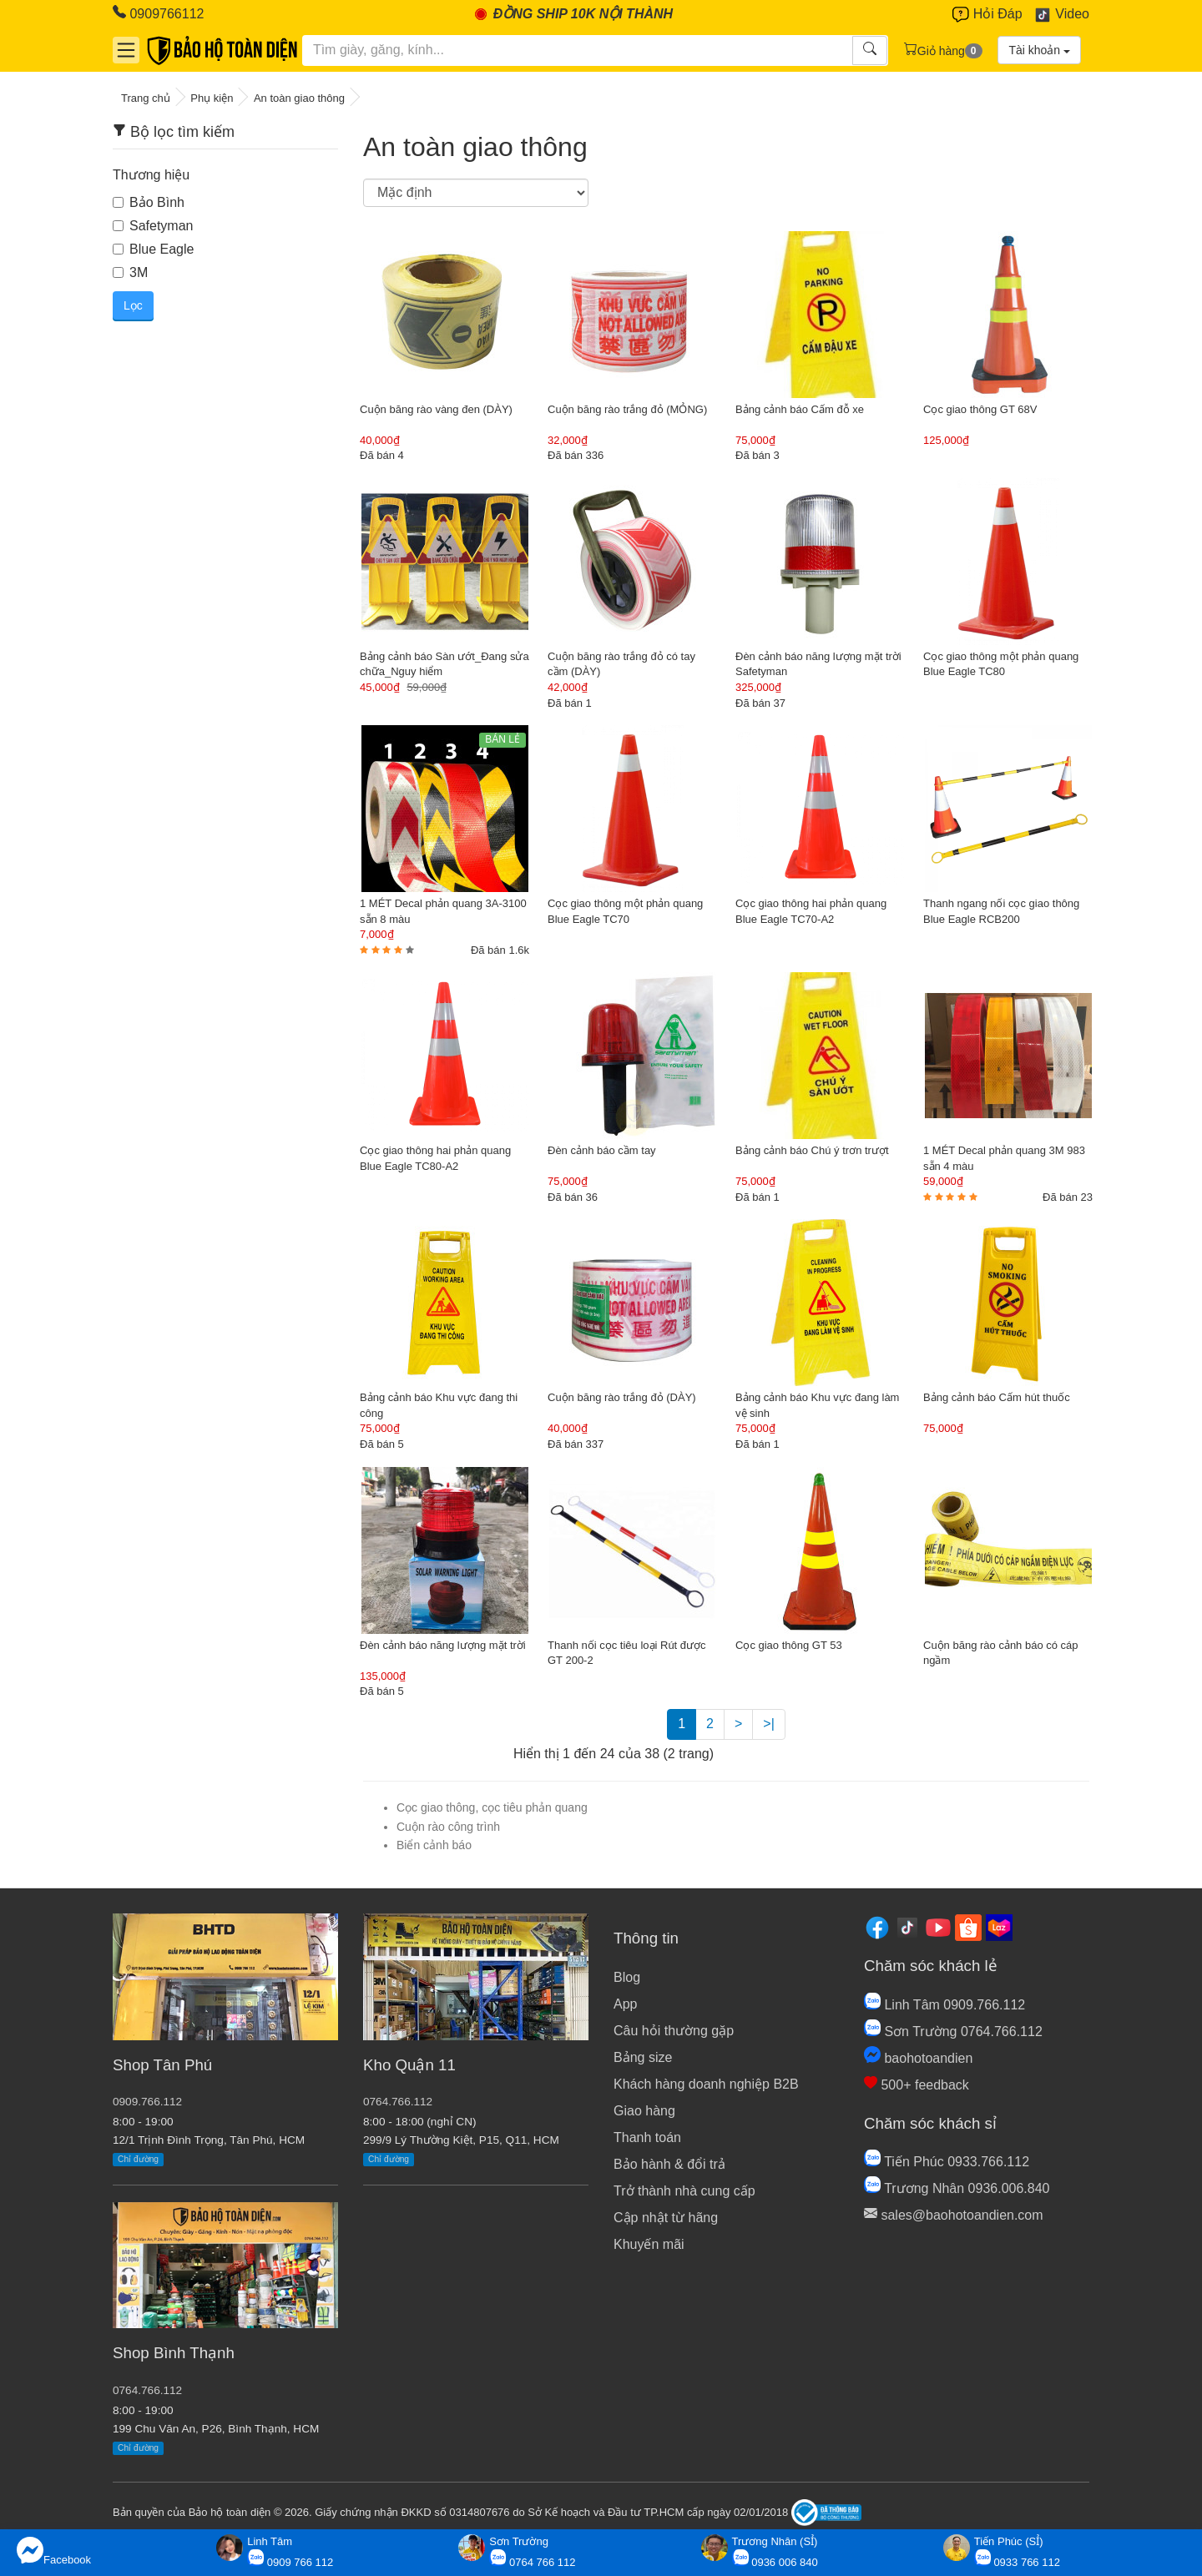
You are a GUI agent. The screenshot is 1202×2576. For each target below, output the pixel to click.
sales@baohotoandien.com (953, 2215)
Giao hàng (644, 2111)
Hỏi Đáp (987, 15)
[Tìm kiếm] (578, 50)
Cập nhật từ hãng (666, 2218)
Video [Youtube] (1061, 15)
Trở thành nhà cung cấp (684, 2191)
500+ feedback (916, 2085)
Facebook (54, 2551)
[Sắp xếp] (475, 193)
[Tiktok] (907, 1926)
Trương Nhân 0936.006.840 (956, 2188)
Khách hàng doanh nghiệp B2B (706, 2084)
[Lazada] (999, 1926)
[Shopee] (968, 1926)
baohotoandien (918, 2058)
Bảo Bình (148, 202)
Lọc (133, 305)
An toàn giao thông (299, 98)
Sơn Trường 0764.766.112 (953, 2031)
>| (769, 1723)
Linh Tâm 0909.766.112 (944, 2005)
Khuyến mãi (649, 2244)
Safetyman (153, 226)
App (625, 2004)
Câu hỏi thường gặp (674, 2031)
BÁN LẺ (502, 739)
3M (130, 272)
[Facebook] (877, 1926)
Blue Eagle (153, 249)
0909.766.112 (147, 2101)
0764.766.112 (147, 2390)
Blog (627, 1977)
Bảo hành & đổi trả (669, 2164)
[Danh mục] (126, 50)
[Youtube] (938, 1926)
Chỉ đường (138, 2159)
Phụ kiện (211, 98)
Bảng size (643, 2057)
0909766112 (158, 13)
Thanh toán (647, 2137)
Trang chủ (145, 98)
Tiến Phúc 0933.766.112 (946, 2162)
